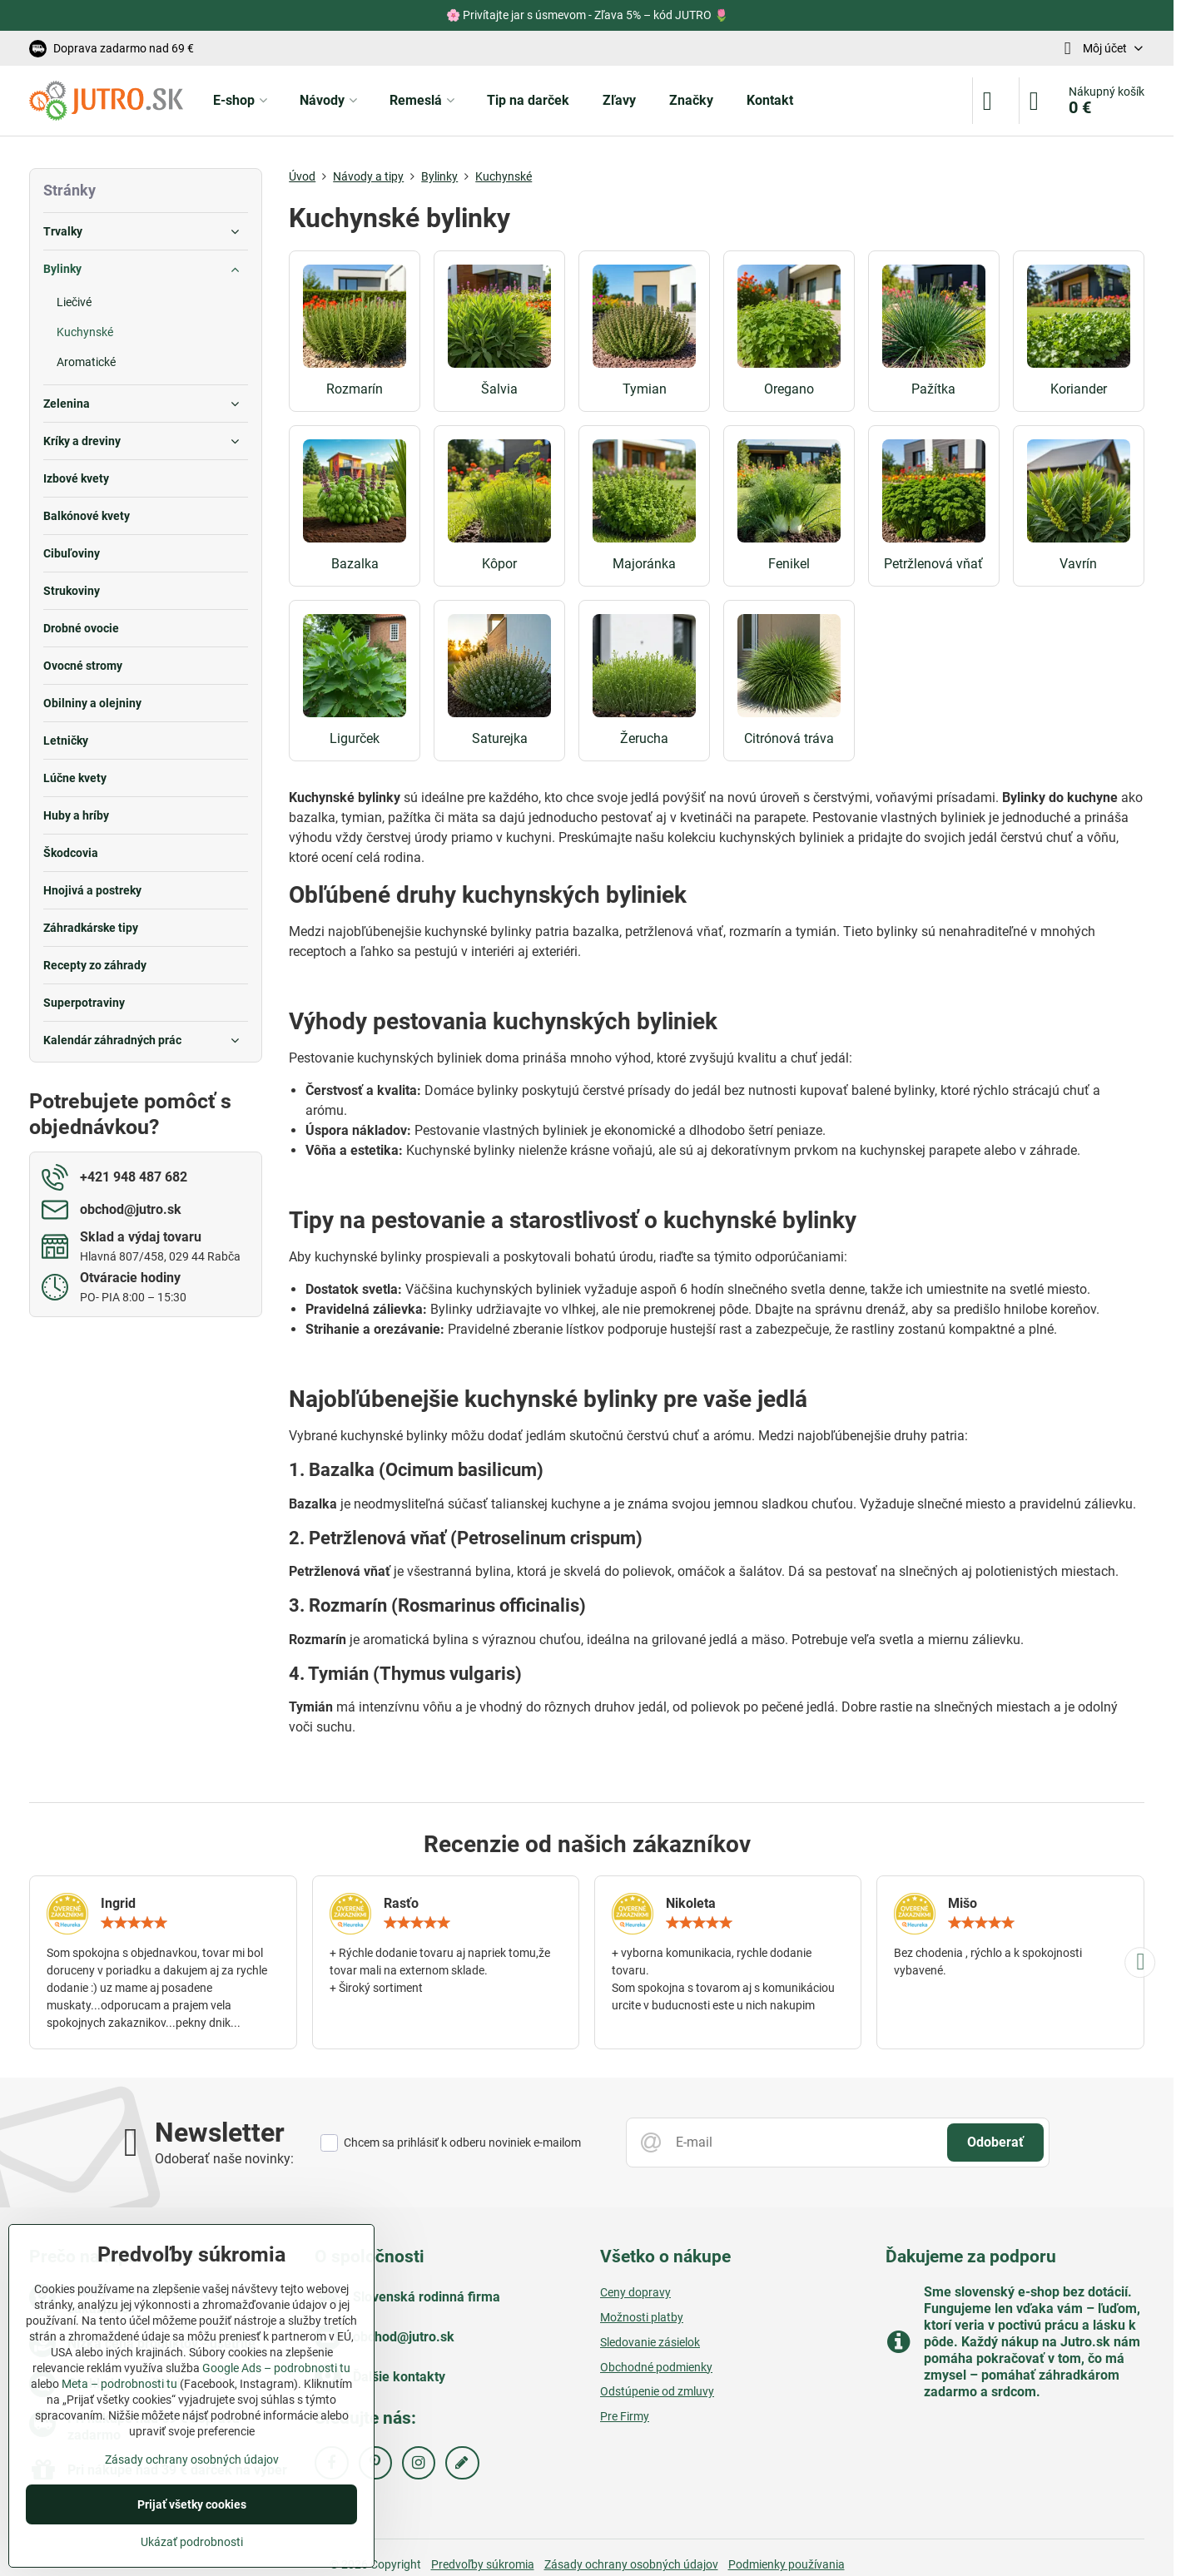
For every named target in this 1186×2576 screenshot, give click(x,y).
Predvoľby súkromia (482, 2564)
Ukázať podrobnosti (192, 2542)
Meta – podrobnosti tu (119, 2383)
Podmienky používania (786, 2564)
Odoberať (995, 2142)
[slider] (134, 1923)
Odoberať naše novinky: (224, 2159)
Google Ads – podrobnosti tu (276, 2368)
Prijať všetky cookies (191, 2504)
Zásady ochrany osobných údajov (631, 2564)
